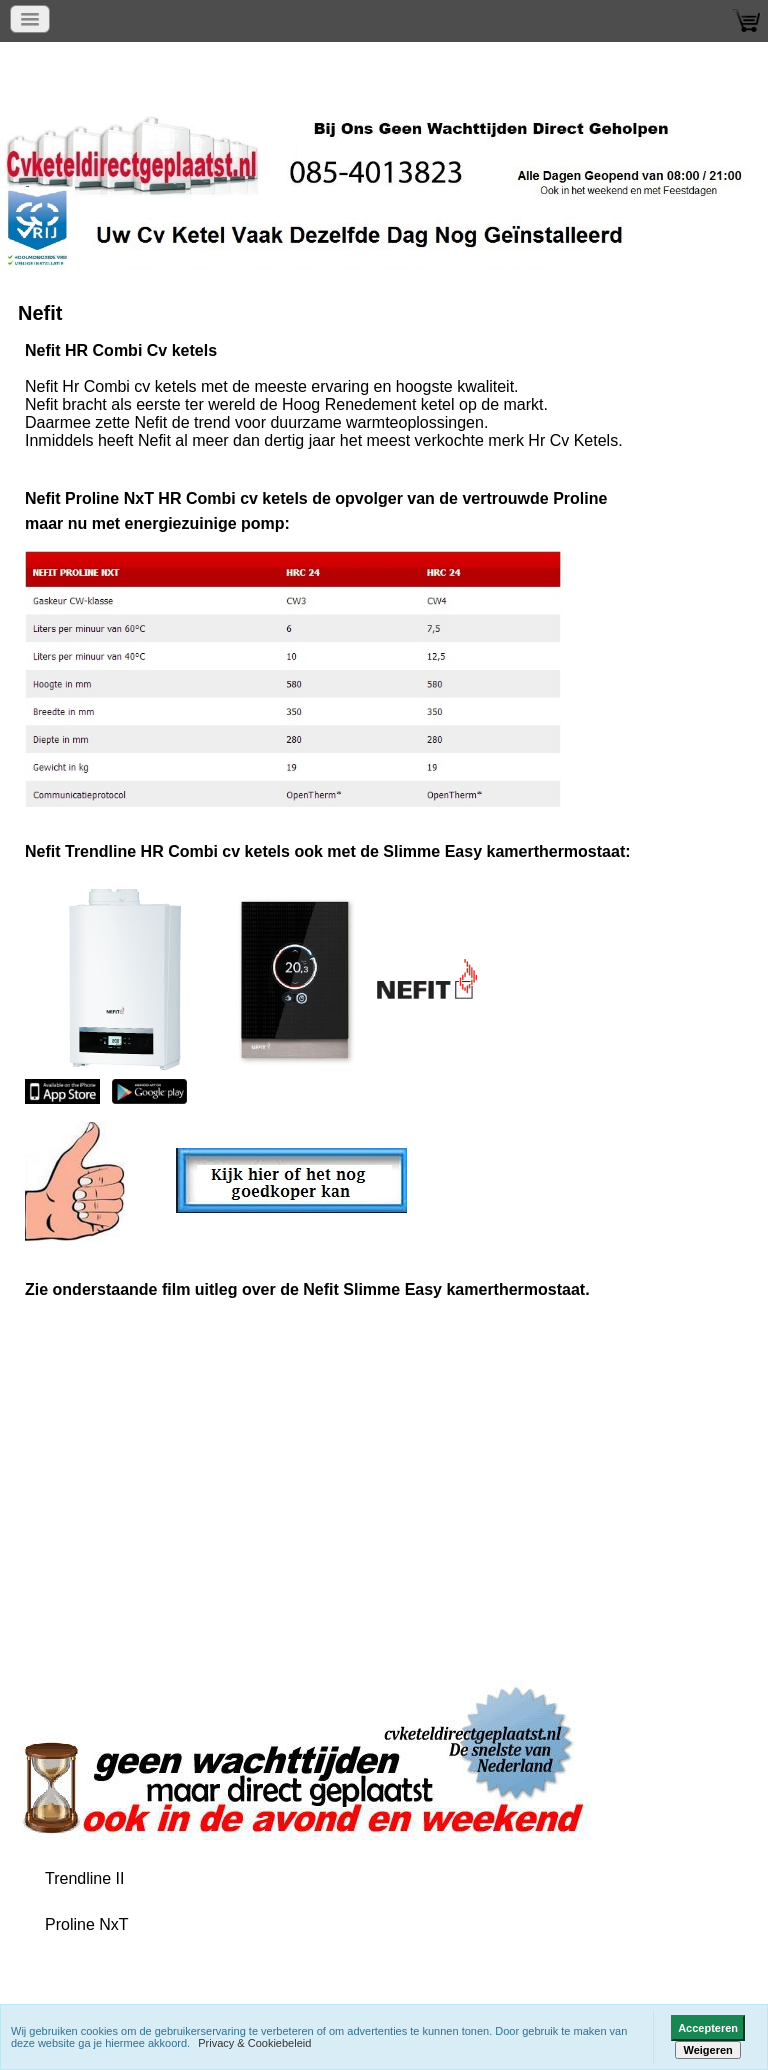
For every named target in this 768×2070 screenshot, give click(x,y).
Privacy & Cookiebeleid (254, 2043)
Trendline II (84, 1878)
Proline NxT (87, 1924)
